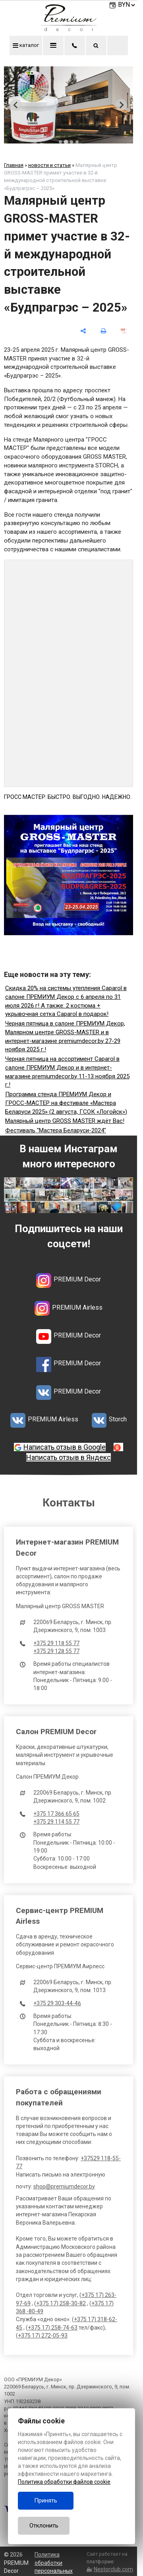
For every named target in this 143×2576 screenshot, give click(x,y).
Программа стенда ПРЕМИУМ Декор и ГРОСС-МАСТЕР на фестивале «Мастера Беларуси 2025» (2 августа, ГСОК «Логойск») (66, 1103)
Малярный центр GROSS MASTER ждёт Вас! (64, 1120)
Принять (45, 2500)
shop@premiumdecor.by (64, 2186)
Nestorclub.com (113, 2569)
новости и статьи (49, 165)
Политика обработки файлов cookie (64, 2482)
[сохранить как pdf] (123, 331)
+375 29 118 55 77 (56, 1643)
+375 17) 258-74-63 (52, 2327)
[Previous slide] (16, 105)
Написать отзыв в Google (64, 1447)
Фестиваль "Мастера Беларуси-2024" (55, 1130)
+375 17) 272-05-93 (43, 2335)
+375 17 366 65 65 (56, 1813)
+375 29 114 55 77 (56, 1821)
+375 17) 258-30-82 (61, 2303)
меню (53, 45)
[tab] (60, 141)
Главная (13, 165)
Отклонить (43, 2525)
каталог (26, 45)
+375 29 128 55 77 (56, 1651)
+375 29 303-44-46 (57, 2003)
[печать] (103, 331)
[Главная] (69, 29)
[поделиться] (83, 331)
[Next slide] (121, 105)
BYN (127, 4)
